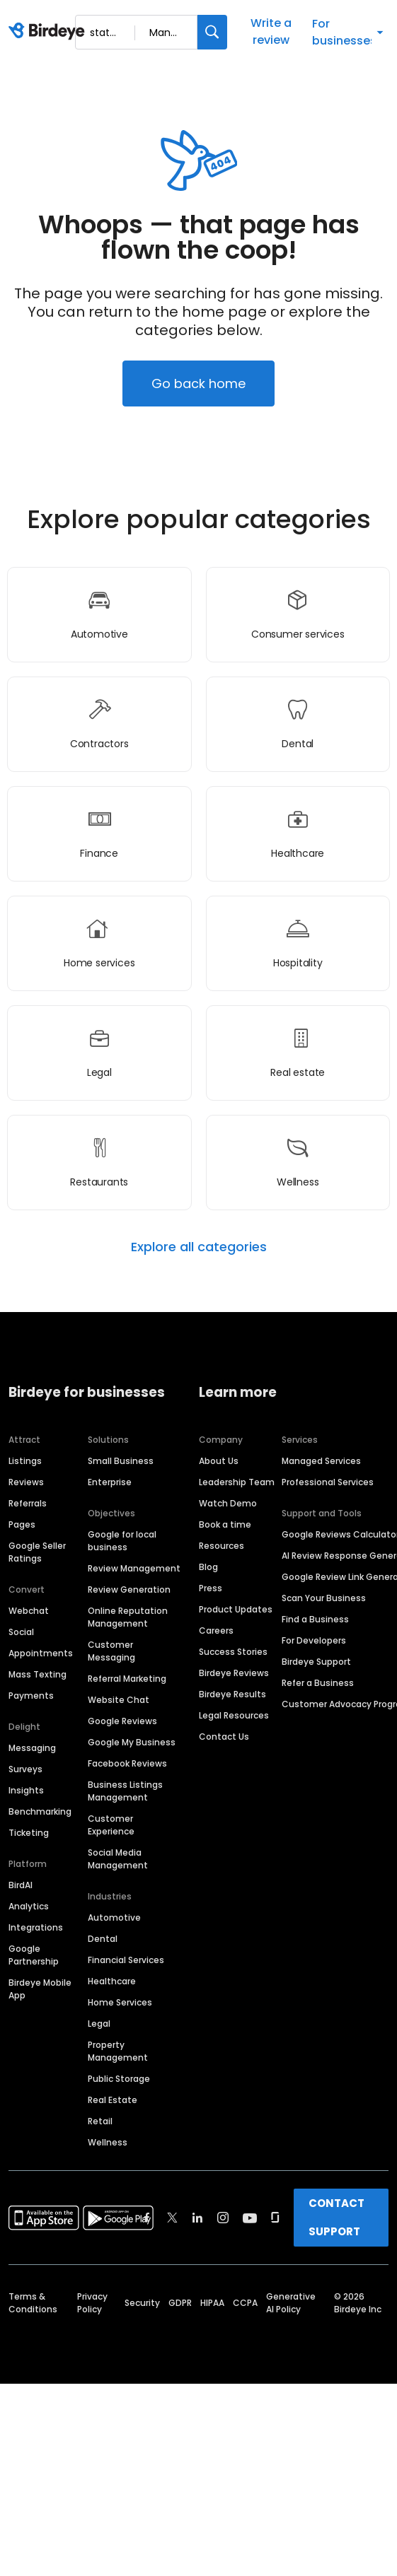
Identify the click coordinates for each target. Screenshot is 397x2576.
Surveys (25, 1769)
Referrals (27, 1503)
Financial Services (126, 1960)
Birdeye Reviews (234, 1673)
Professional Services (328, 1482)
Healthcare (112, 1981)
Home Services (120, 2002)
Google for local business (122, 1540)
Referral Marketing (127, 1679)
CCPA (245, 2303)
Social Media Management (118, 1858)
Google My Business (132, 1742)
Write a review (271, 31)
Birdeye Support (316, 1662)
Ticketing (28, 1833)
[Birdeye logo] (49, 32)
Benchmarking (39, 1811)
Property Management (118, 2051)
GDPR (180, 2303)
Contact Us (224, 1737)
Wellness (107, 2142)
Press (210, 1588)
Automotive (114, 1917)
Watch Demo (228, 1503)
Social (21, 1632)
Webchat (28, 1611)
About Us (218, 1461)
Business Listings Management (125, 1791)
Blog (208, 1567)
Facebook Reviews (127, 1763)
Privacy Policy (92, 2302)
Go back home (198, 383)
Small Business (121, 1461)
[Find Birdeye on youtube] (250, 2218)
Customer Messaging (111, 1651)
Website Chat (118, 1700)
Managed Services (321, 1461)
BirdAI (20, 1885)
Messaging (32, 1748)
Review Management (134, 1568)
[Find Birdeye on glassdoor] (275, 2218)
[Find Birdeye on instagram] (223, 2218)
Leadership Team (237, 1482)
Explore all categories (199, 1247)
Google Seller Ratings (37, 1552)
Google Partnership (33, 1955)
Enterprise (110, 1482)
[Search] (212, 32)
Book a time (225, 1524)
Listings (25, 1461)
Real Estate (112, 2100)
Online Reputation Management (128, 1617)
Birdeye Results (232, 1694)
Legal (99, 2024)
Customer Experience (111, 1825)
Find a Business (315, 1619)
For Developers (314, 1640)
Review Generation (129, 1589)
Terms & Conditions (32, 2302)
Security (142, 2303)
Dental (102, 1939)
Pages (21, 1524)
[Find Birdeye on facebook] (147, 2218)
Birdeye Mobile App (39, 1989)
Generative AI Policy (291, 2302)
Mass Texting (37, 1674)
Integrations (35, 1927)
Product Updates (235, 1609)
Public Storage (119, 2079)
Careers (216, 1630)
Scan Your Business (324, 1598)
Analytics (28, 1906)
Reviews (26, 1482)
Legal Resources (234, 1715)
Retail (100, 2121)
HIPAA (212, 2303)
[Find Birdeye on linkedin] (197, 2218)
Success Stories (233, 1652)
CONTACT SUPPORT (336, 2217)
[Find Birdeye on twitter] (172, 2218)
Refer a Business (318, 1683)
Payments (31, 1696)
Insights (26, 1790)
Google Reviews (122, 1721)
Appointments (40, 1653)
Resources (221, 1546)
